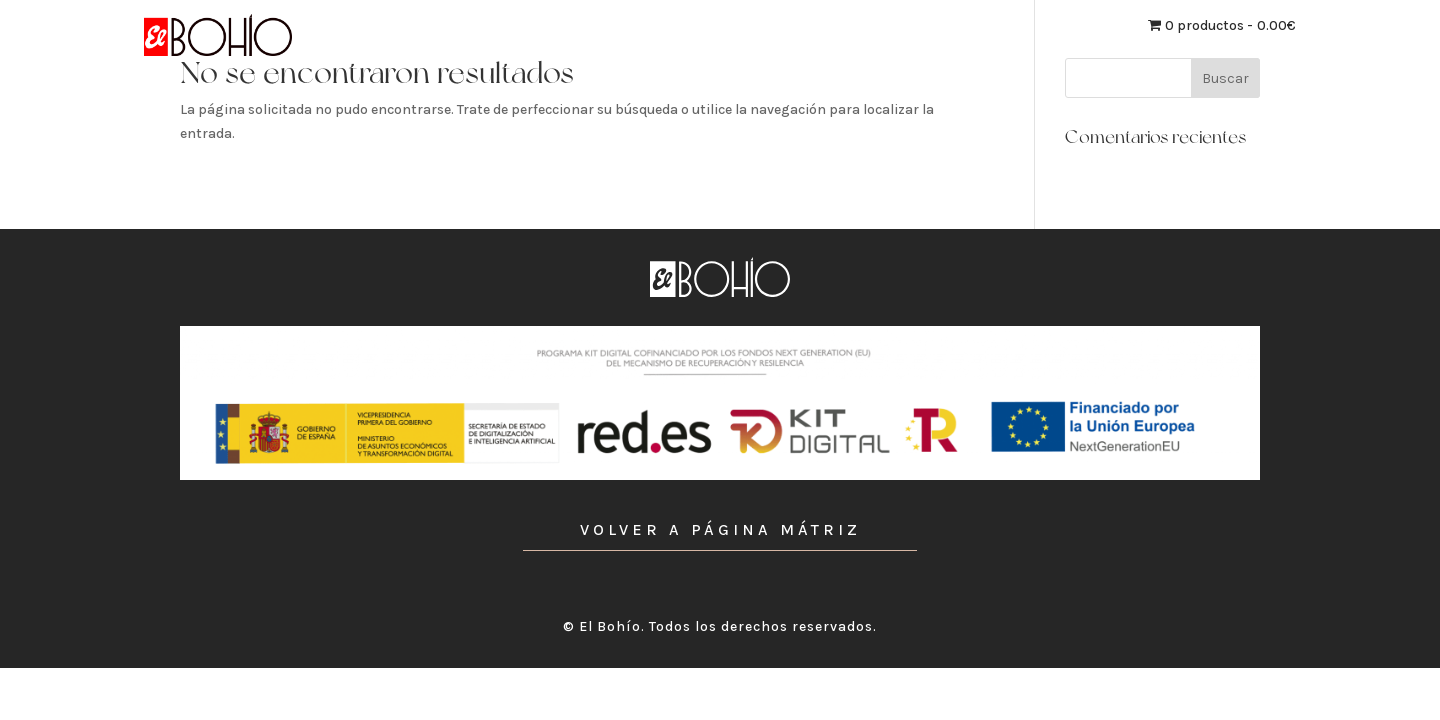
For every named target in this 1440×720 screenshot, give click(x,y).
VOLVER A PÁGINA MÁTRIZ (720, 529)
